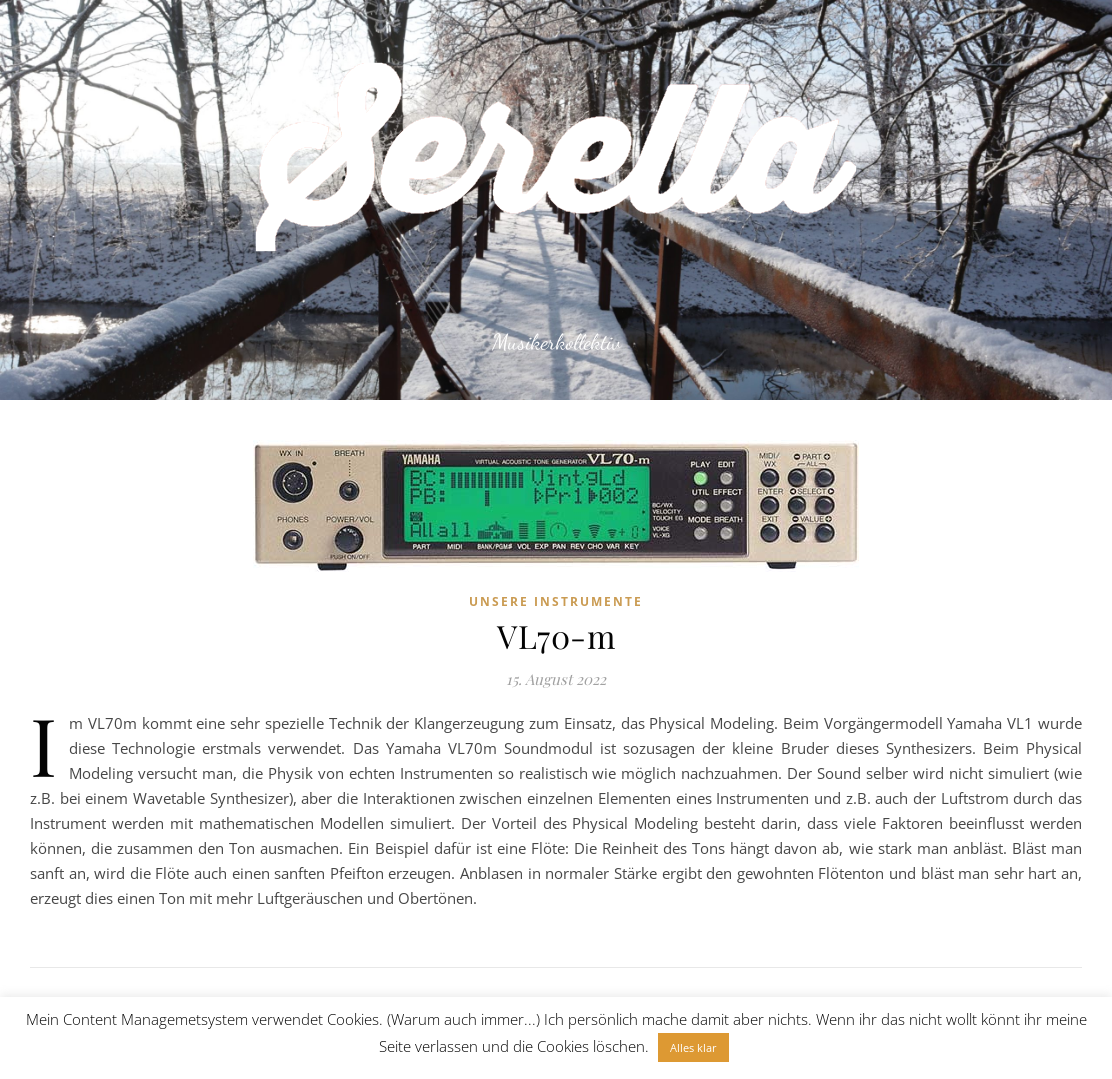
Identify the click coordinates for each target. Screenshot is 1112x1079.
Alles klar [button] (693, 1047)
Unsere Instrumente (556, 601)
